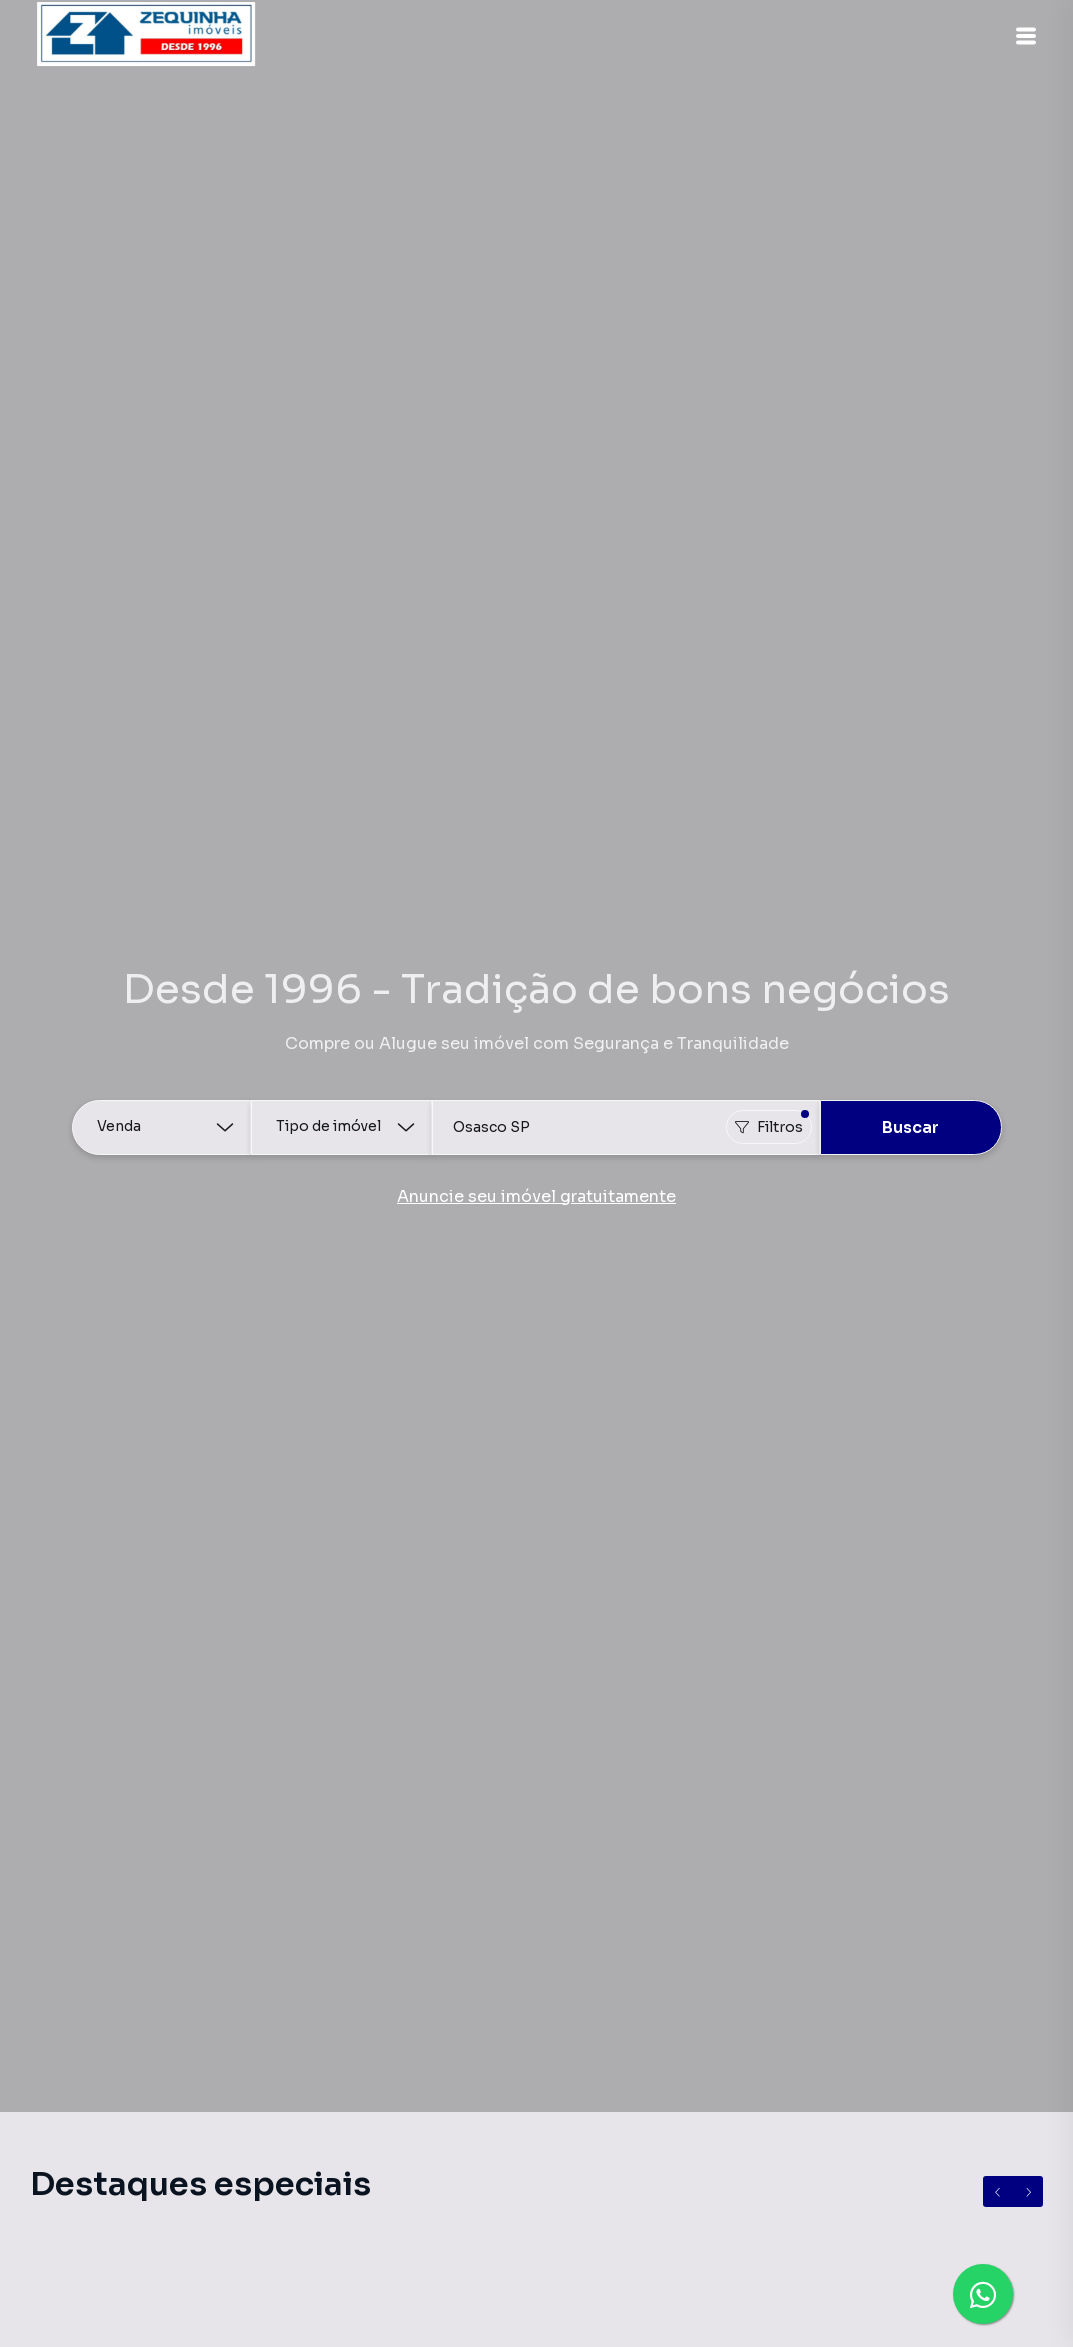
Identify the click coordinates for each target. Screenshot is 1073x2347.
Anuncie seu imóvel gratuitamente (536, 1196)
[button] (1023, 36)
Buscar (910, 1127)
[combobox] (626, 1127)
